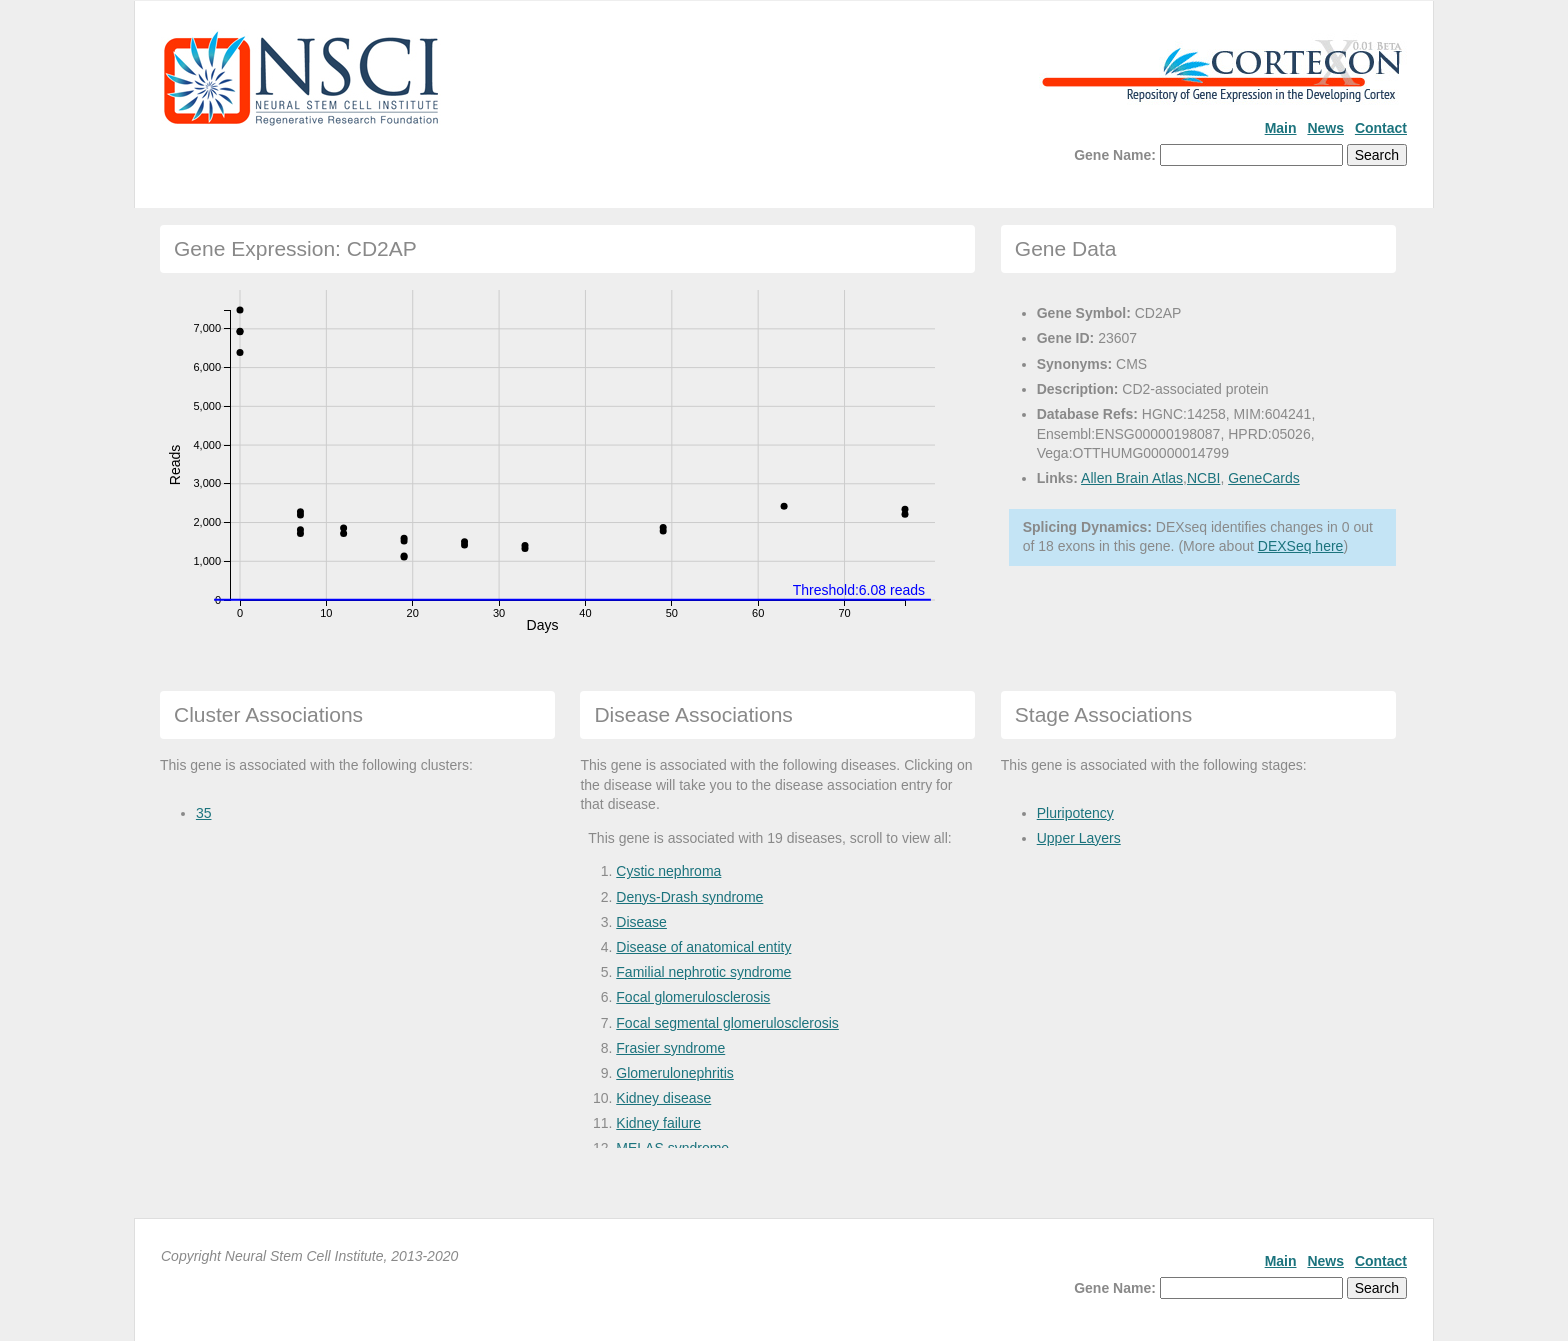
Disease (641, 922)
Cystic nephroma (668, 871)
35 (204, 813)
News (1325, 128)
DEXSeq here (1301, 546)
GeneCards (1264, 478)
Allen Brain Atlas (1132, 478)
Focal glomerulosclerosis (693, 997)
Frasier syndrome (670, 1048)
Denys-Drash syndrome (689, 897)
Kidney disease (663, 1098)
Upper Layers (1079, 838)
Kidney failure (658, 1123)
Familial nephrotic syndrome (703, 972)
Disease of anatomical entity (703, 947)
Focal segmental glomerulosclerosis (727, 1023)
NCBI (1203, 478)
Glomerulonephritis (675, 1073)
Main (1281, 128)
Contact (1381, 128)
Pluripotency (1075, 813)
